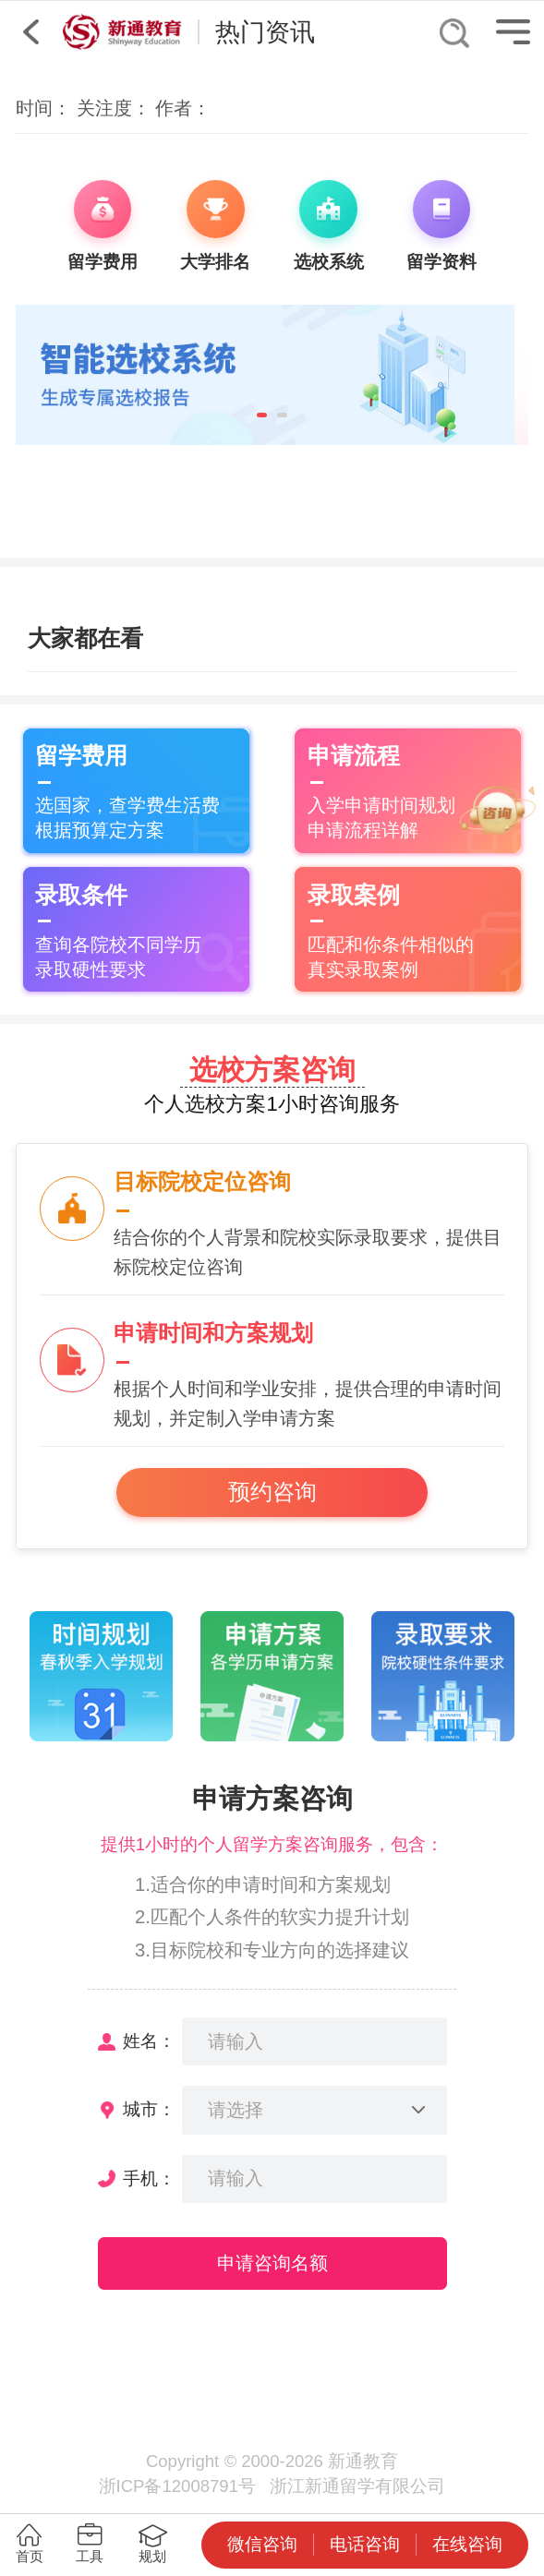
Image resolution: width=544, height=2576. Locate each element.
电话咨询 (365, 2544)
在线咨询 (467, 2544)
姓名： (149, 2041)
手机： (149, 2178)
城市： (149, 2109)
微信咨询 (262, 2544)
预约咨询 (272, 1492)
